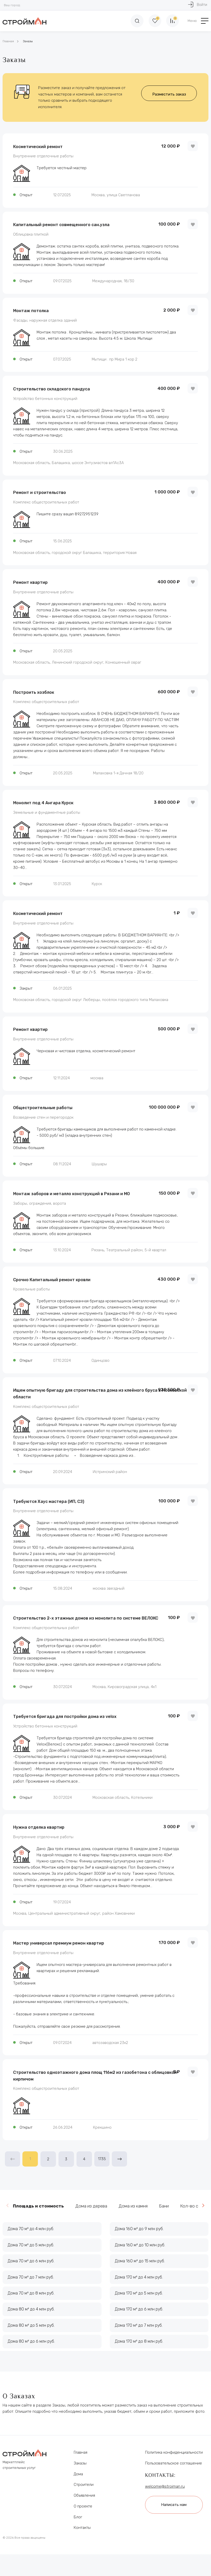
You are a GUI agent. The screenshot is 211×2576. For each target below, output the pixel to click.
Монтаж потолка (31, 311)
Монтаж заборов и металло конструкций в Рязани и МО (71, 1195)
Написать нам (174, 2508)
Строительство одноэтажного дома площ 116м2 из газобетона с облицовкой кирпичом (95, 2079)
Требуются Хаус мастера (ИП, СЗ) (48, 1503)
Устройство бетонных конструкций (45, 399)
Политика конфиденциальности (174, 2455)
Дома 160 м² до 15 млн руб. (140, 2264)
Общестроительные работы (42, 1109)
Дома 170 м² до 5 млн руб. (139, 2296)
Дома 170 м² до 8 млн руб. (139, 2344)
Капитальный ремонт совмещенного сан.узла (61, 224)
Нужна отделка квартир (38, 1830)
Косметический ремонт (38, 146)
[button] (203, 2209)
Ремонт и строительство (39, 493)
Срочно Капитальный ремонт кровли (51, 1281)
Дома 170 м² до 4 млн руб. (139, 2280)
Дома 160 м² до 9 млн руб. (139, 2231)
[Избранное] (154, 20)
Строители (84, 2488)
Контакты (82, 2531)
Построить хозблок (33, 693)
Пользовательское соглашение (173, 2466)
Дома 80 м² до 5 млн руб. (31, 2328)
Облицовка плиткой (30, 235)
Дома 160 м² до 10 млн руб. (140, 2248)
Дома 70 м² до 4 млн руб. (31, 2231)
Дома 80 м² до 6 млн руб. (31, 2344)
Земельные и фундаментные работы (46, 814)
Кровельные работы (31, 1291)
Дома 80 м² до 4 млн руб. (31, 2312)
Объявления (84, 2498)
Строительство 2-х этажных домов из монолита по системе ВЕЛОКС (85, 1620)
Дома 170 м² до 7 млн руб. (139, 2328)
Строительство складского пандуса (51, 389)
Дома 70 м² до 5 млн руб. (31, 2248)
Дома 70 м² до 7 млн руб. (31, 2280)
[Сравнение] (172, 20)
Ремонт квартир (30, 583)
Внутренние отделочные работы (43, 156)
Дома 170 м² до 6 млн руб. (139, 2312)
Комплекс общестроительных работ (46, 503)
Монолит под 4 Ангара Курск (43, 804)
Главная (8, 41)
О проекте (83, 2509)
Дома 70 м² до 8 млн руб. (31, 2296)
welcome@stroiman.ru (165, 2489)
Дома (78, 2477)
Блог (78, 2520)
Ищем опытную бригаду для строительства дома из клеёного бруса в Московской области (100, 1396)
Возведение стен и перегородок (43, 1119)
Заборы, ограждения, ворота (39, 1205)
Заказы (80, 2466)
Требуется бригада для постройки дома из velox (64, 1719)
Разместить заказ (169, 93)
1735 (103, 2162)
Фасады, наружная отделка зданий (45, 321)
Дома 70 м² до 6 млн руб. (31, 2264)
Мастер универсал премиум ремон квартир (58, 1946)
